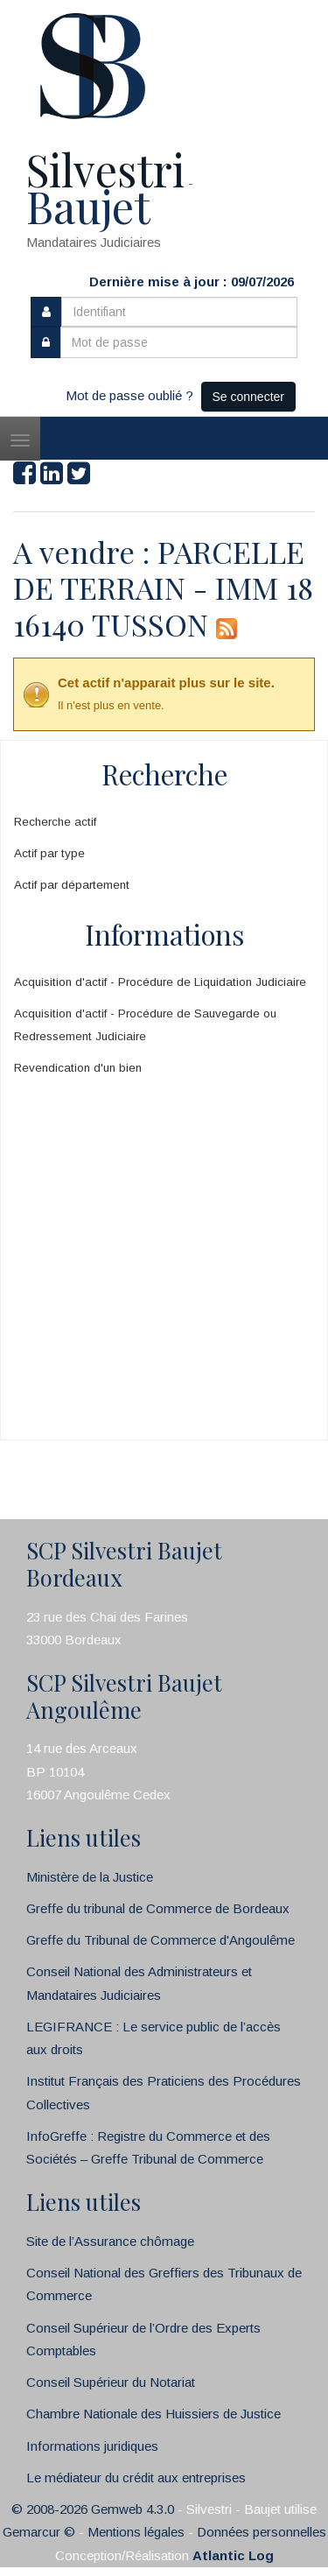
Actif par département (71, 884)
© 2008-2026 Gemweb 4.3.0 (92, 2509)
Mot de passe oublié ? (129, 395)
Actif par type (49, 853)
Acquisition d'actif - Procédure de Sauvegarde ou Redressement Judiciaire (145, 1025)
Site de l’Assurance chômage (110, 2241)
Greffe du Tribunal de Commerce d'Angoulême (160, 1939)
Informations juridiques (92, 2446)
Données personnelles (261, 2531)
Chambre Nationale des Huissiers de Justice (153, 2413)
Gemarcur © (39, 2531)
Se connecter (249, 397)
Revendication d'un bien (78, 1067)
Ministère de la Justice (89, 1876)
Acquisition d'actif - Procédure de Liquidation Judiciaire (160, 982)
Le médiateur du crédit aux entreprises (136, 2477)
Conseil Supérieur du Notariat (110, 2382)
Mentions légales (136, 2531)
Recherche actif (55, 821)
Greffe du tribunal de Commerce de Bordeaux (158, 1908)
